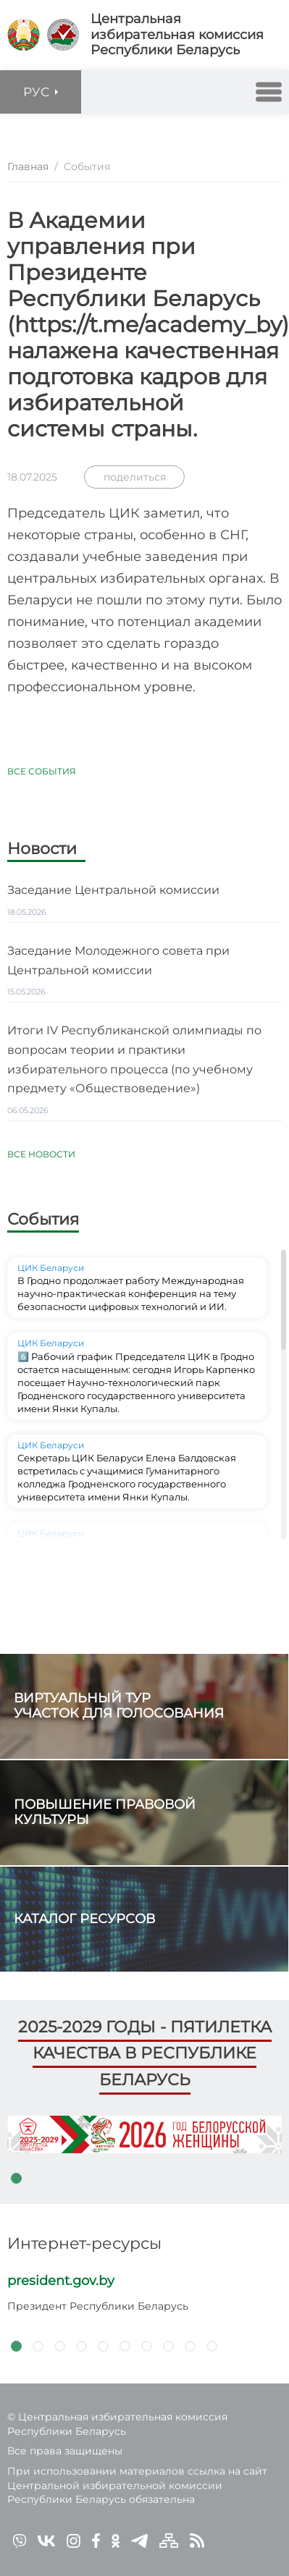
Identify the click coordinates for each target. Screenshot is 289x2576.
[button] (269, 92)
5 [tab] (103, 2346)
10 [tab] (211, 2346)
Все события (41, 771)
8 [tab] (168, 2346)
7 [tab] (146, 2346)
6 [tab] (124, 2346)
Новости (42, 849)
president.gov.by (60, 2281)
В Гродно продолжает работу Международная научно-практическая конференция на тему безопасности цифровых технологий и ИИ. (130, 1293)
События (43, 1219)
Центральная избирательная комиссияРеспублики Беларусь (177, 35)
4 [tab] (81, 2346)
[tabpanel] (144, 2134)
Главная (28, 166)
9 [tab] (190, 2346)
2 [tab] (37, 2346)
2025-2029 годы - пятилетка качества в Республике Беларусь (145, 2053)
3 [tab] (59, 2346)
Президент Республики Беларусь (97, 2306)
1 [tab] (16, 2178)
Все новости (41, 1154)
